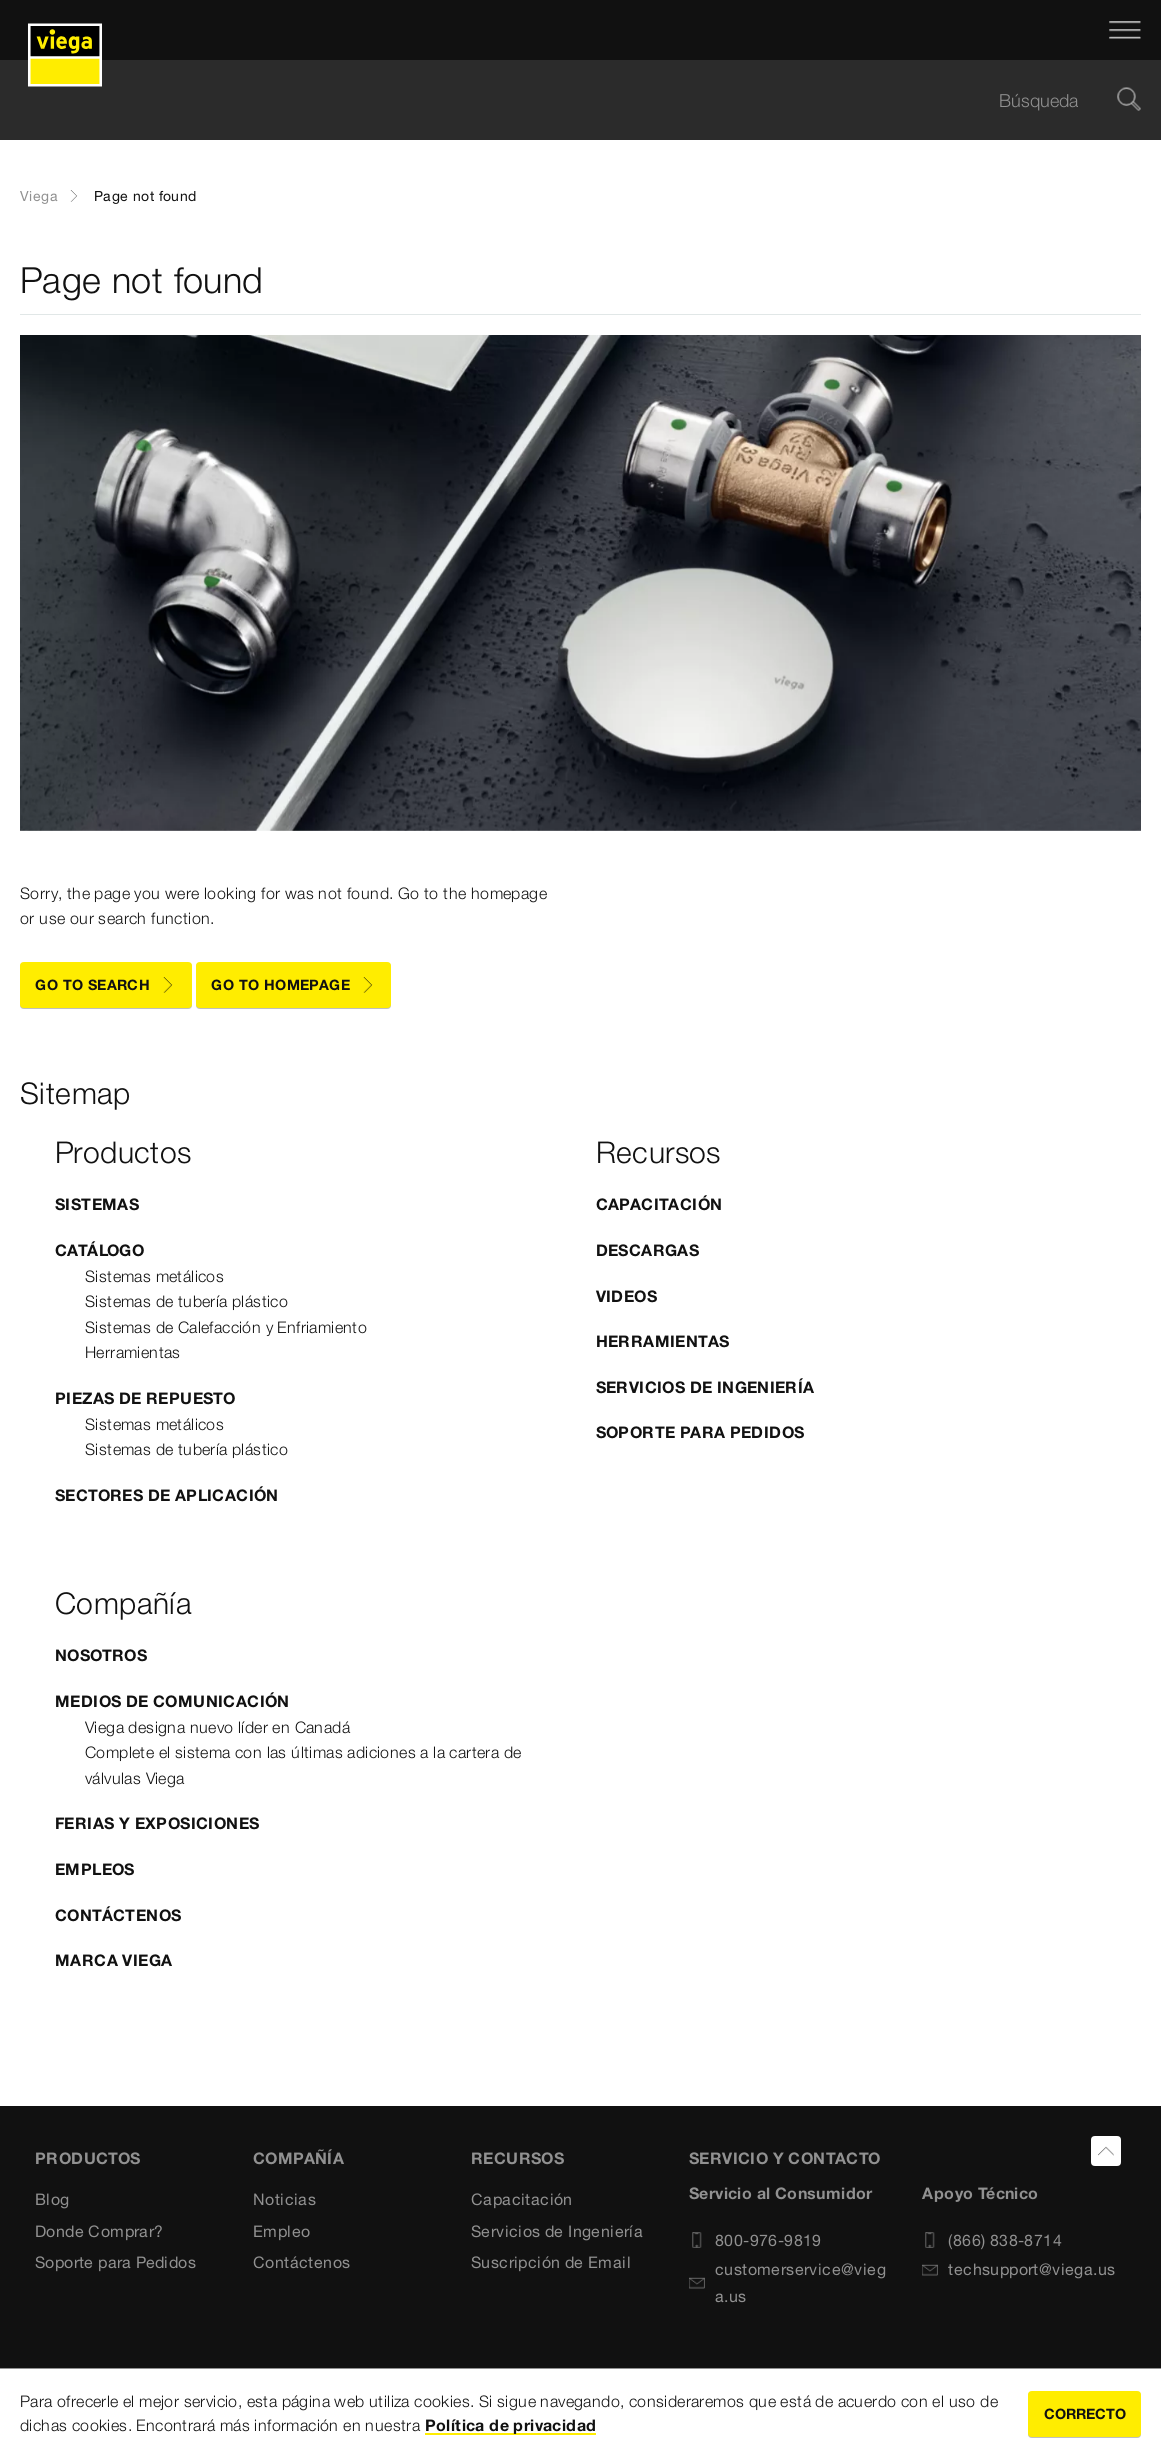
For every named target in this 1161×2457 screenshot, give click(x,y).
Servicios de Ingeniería (705, 1387)
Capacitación (659, 1204)
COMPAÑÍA (298, 2158)
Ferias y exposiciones (157, 1823)
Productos (88, 2158)
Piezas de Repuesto (145, 1398)
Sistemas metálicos (154, 1276)
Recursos (517, 2158)
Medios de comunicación (172, 1701)
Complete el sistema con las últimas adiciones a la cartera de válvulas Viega (303, 1765)
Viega (39, 196)
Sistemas (97, 1204)
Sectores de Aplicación (167, 1495)
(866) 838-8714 (992, 2240)
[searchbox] (563, 100)
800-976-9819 (755, 2240)
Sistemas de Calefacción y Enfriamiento (226, 1327)
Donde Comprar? (99, 2231)
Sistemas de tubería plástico (186, 1301)
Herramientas (133, 1352)
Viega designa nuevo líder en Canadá (217, 1727)
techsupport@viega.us (1018, 2269)
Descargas (648, 1250)
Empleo (281, 2231)
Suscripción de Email (551, 2262)
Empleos (95, 1869)
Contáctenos (118, 1915)
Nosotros (101, 1655)
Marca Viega (113, 1960)
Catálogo (99, 1250)
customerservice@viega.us (787, 2282)
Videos (626, 1296)
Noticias (284, 2199)
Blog (52, 2199)
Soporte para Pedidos (700, 1432)
